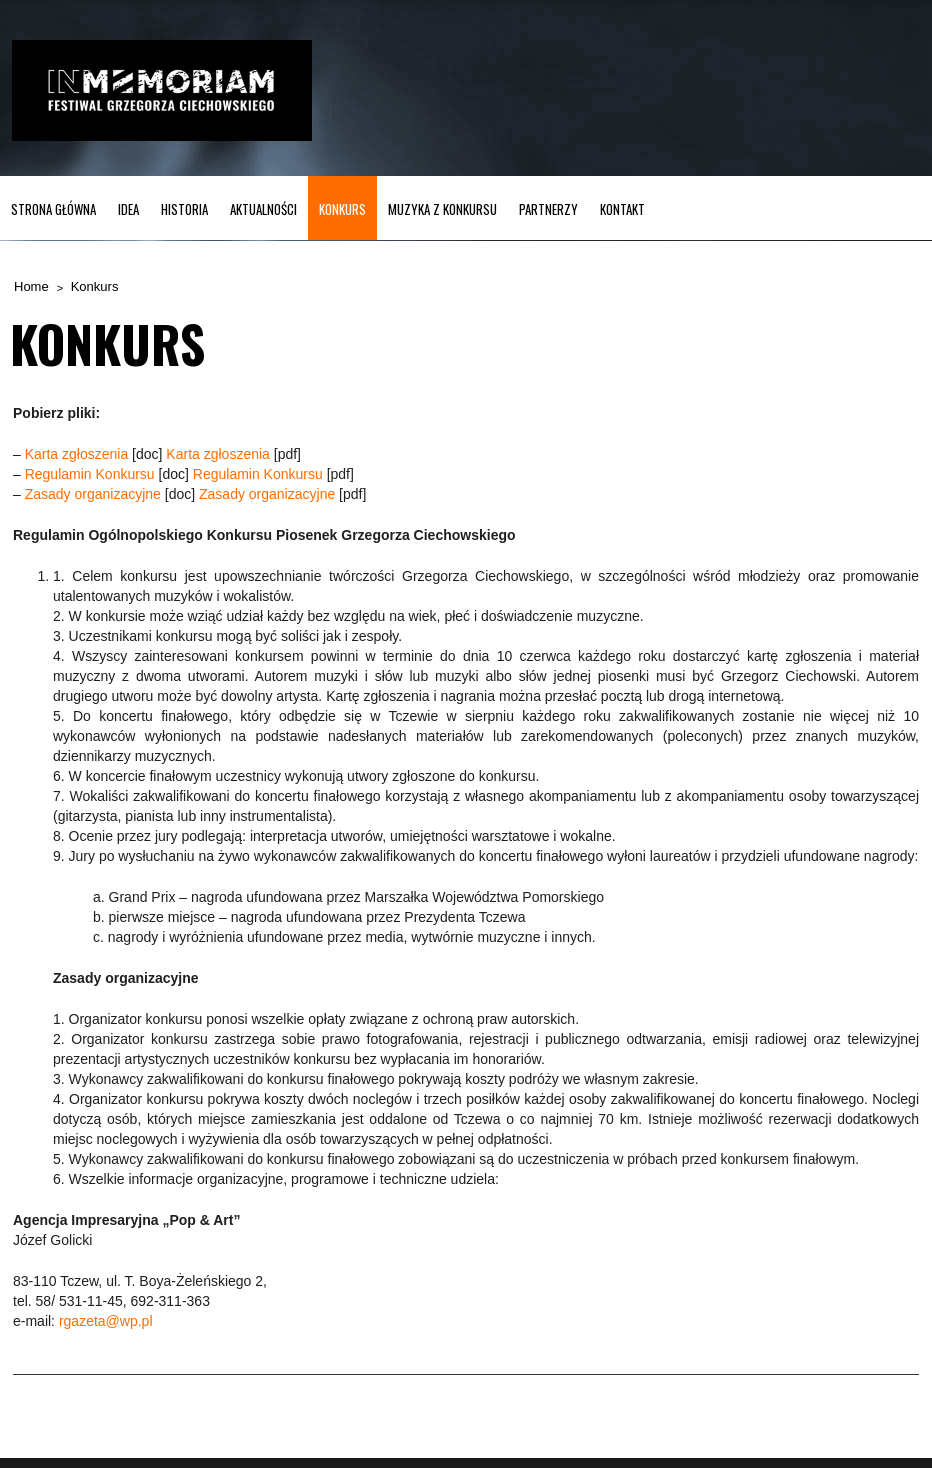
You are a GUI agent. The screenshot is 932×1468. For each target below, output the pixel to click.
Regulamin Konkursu (90, 474)
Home (31, 286)
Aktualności (263, 209)
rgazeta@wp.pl (106, 1321)
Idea (128, 209)
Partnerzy (548, 209)
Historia (184, 209)
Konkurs (342, 209)
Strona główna (53, 209)
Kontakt (622, 209)
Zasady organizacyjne (93, 494)
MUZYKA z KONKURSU (442, 209)
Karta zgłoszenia (77, 454)
